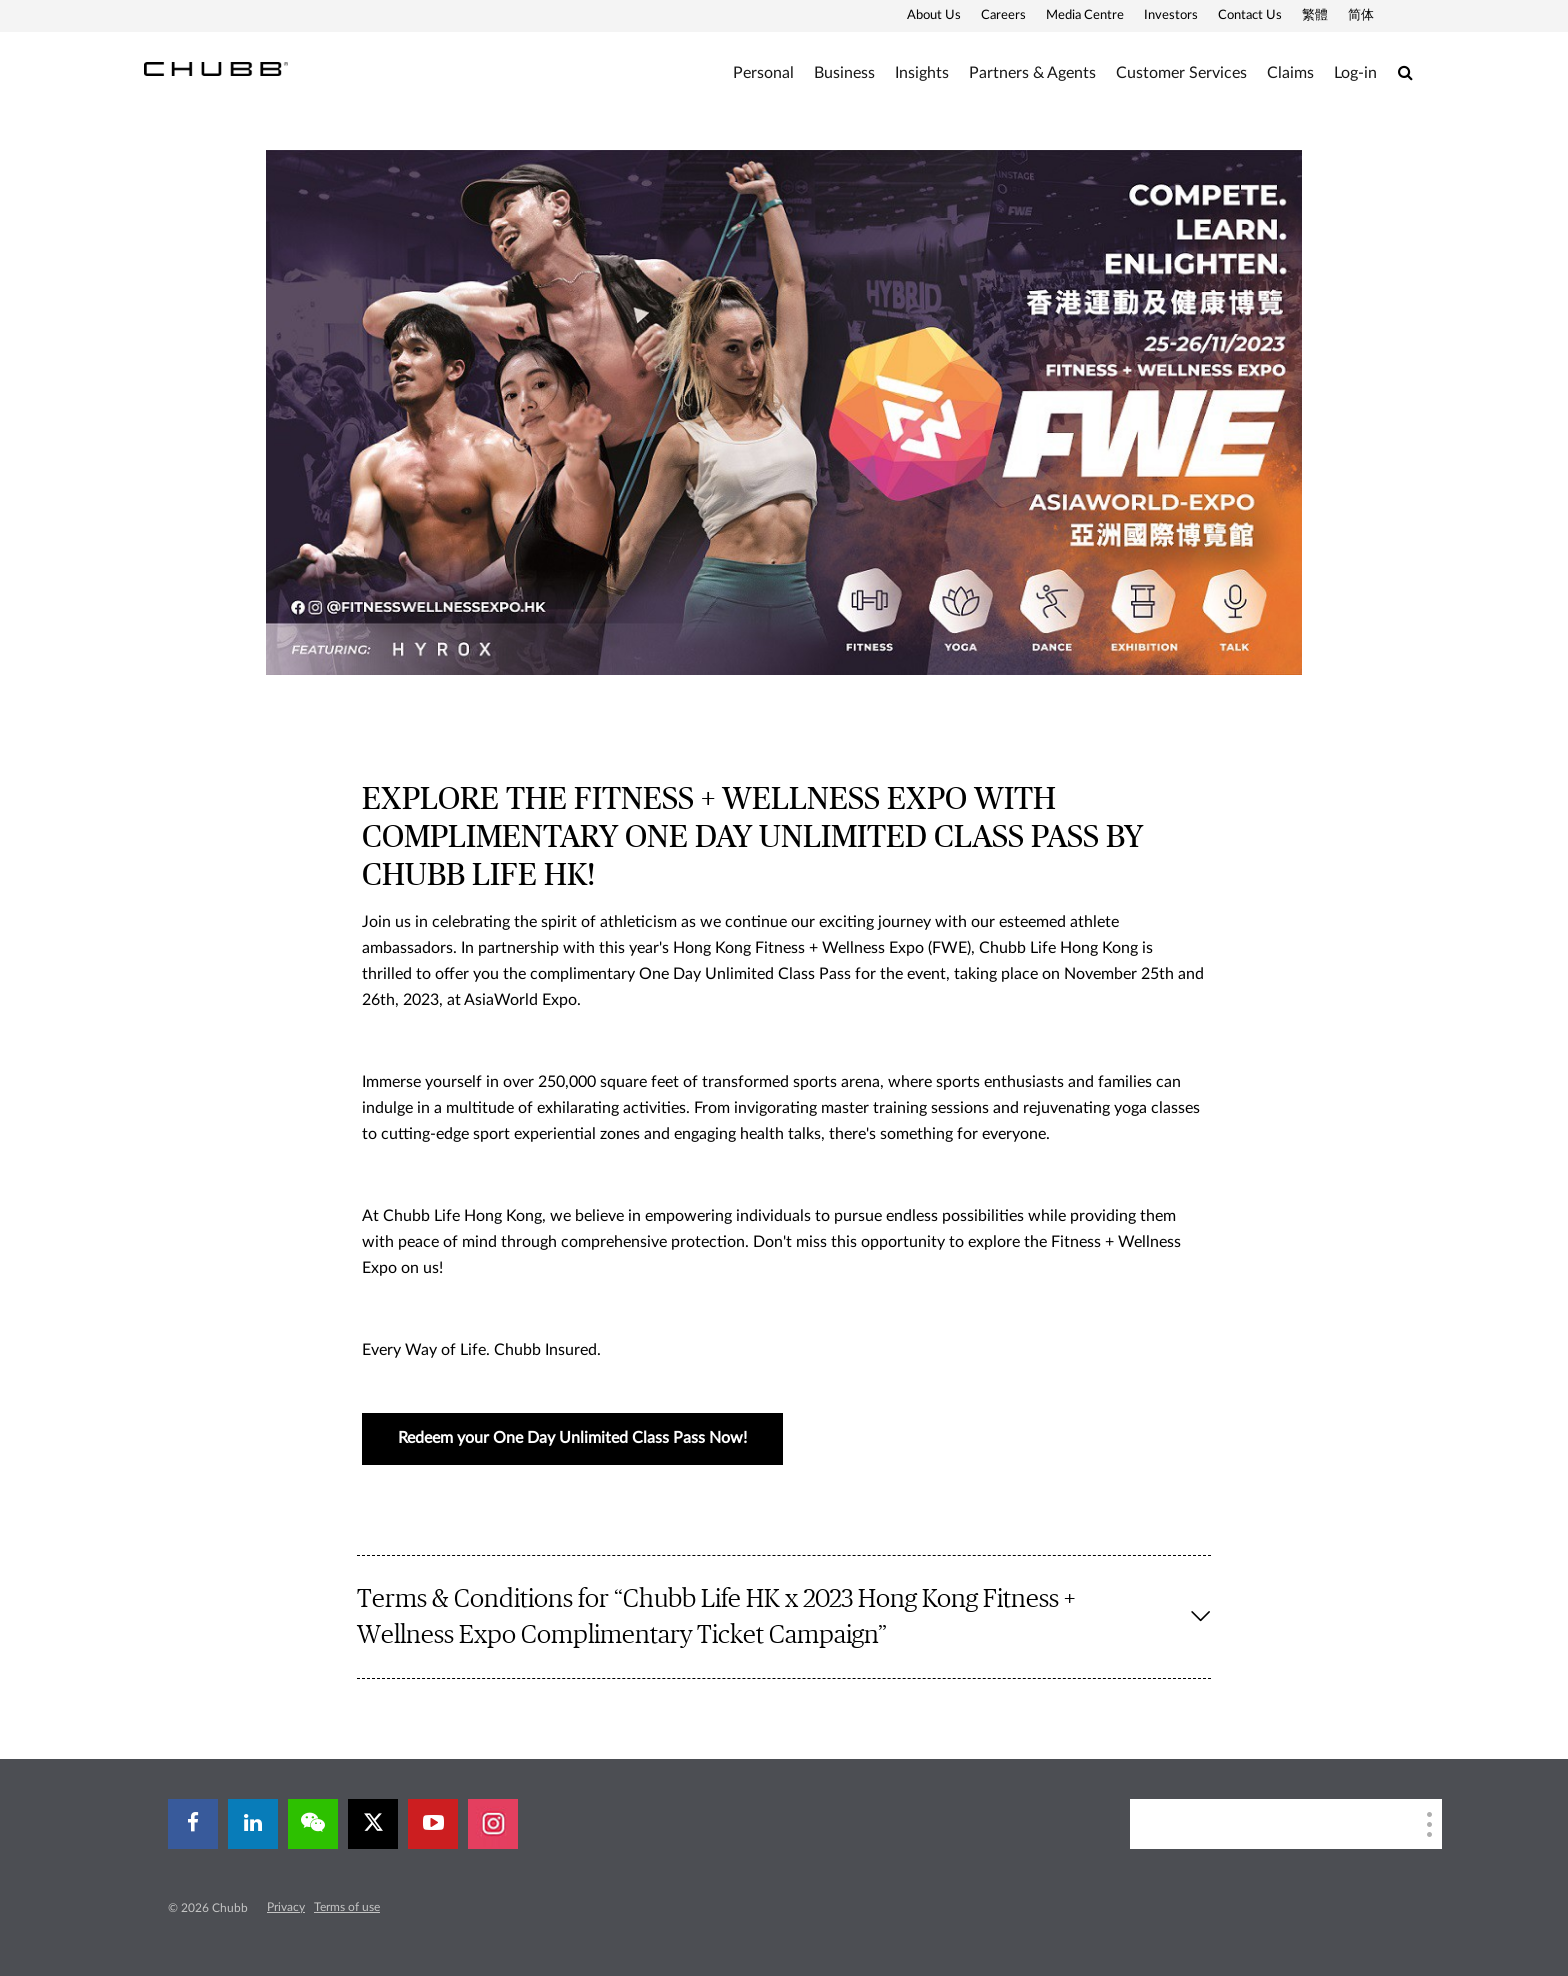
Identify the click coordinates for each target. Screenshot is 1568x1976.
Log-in (1355, 73)
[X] (373, 1824)
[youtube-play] (433, 1824)
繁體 (1315, 15)
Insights (922, 73)
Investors (1171, 15)
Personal (763, 73)
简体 (1361, 15)
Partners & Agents (1032, 73)
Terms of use (347, 1907)
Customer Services (1181, 73)
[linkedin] (253, 1824)
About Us (934, 15)
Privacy (286, 1907)
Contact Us (1250, 15)
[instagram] (493, 1824)
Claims (1290, 73)
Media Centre (1085, 15)
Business (844, 73)
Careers (1003, 15)
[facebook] (193, 1824)
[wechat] (313, 1824)
